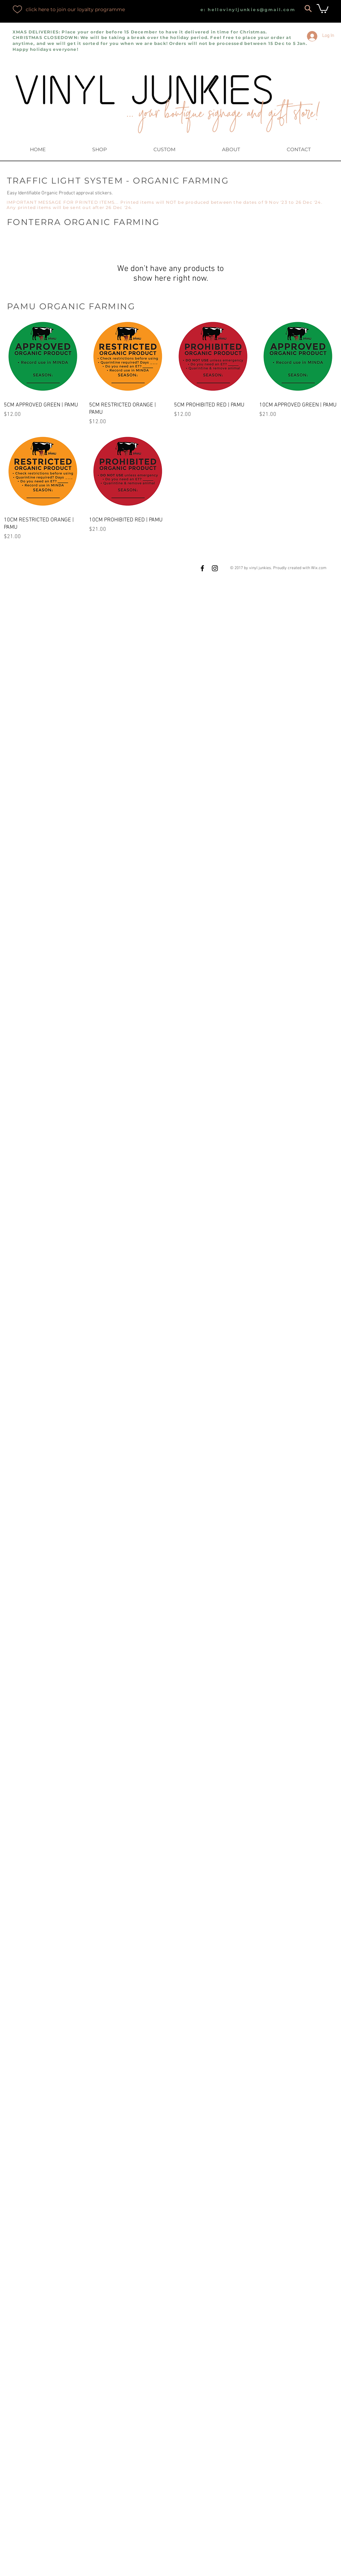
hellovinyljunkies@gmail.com (251, 9)
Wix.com (318, 568)
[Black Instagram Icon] (215, 568)
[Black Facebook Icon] (202, 568)
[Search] (307, 8)
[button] (322, 8)
